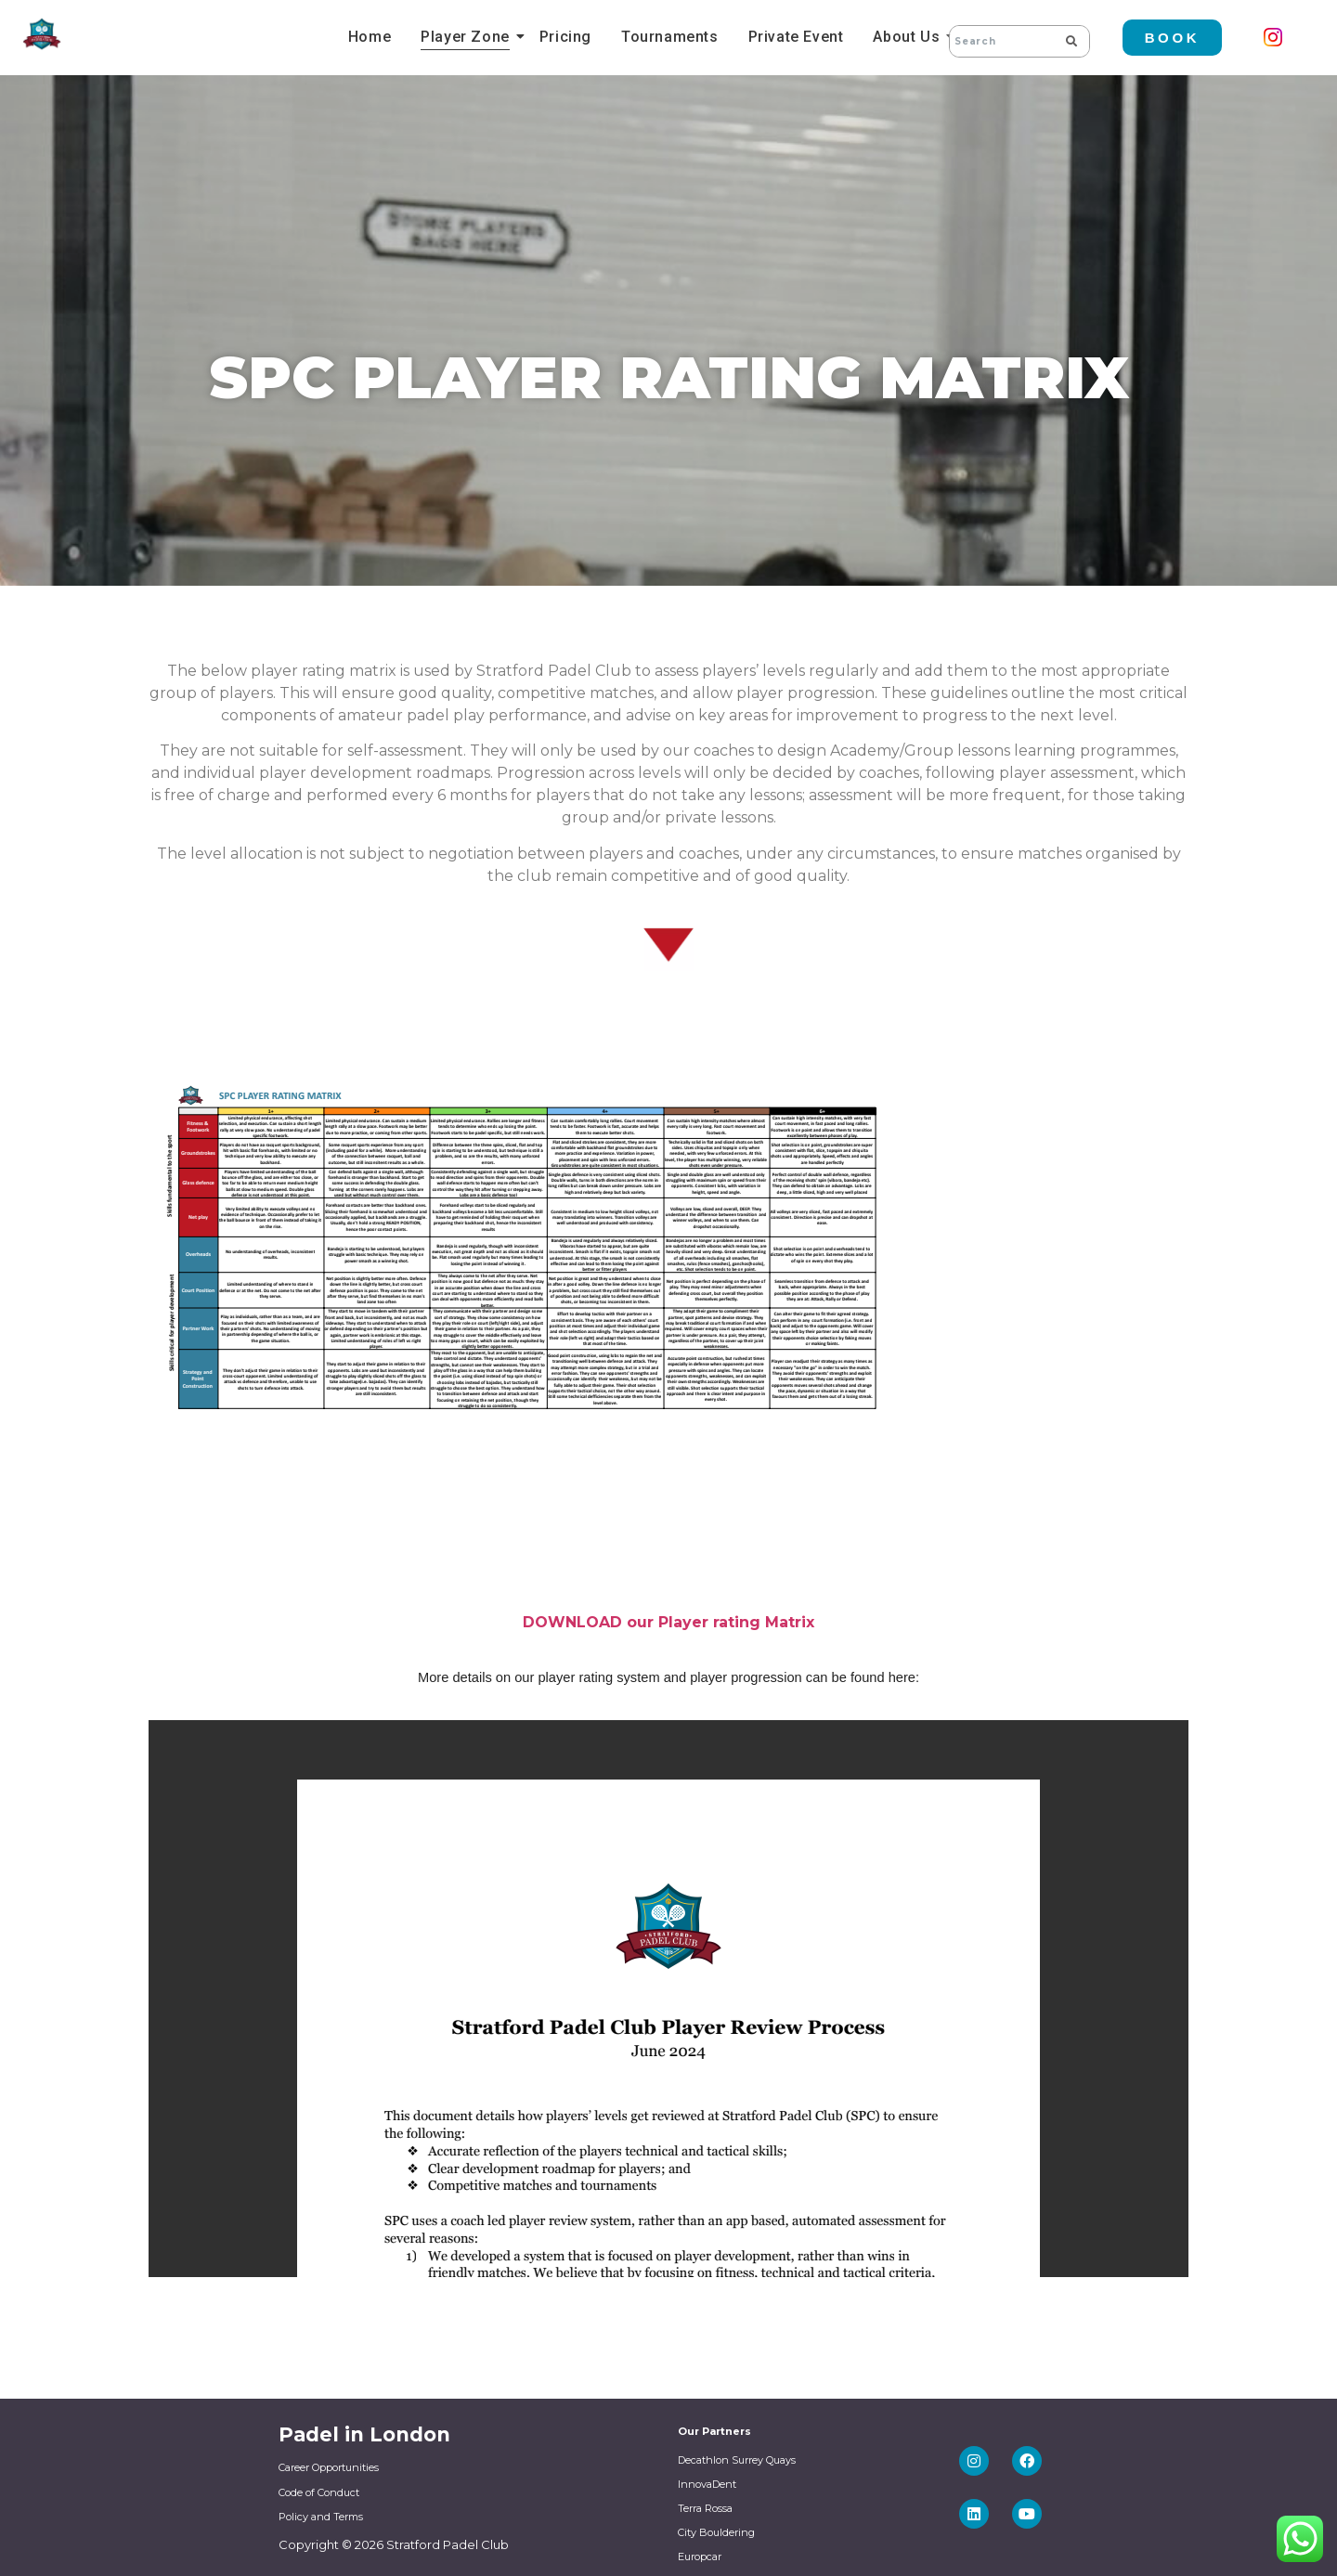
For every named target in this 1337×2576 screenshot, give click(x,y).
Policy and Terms (321, 2516)
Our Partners (714, 2431)
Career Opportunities (329, 2467)
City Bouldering (716, 2532)
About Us (909, 36)
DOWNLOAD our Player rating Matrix (668, 1622)
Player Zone (468, 36)
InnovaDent (707, 2484)
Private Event (796, 36)
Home (369, 36)
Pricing (565, 36)
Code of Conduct (319, 2492)
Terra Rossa (705, 2508)
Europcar (699, 2556)
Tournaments (670, 36)
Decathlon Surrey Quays (737, 2459)
